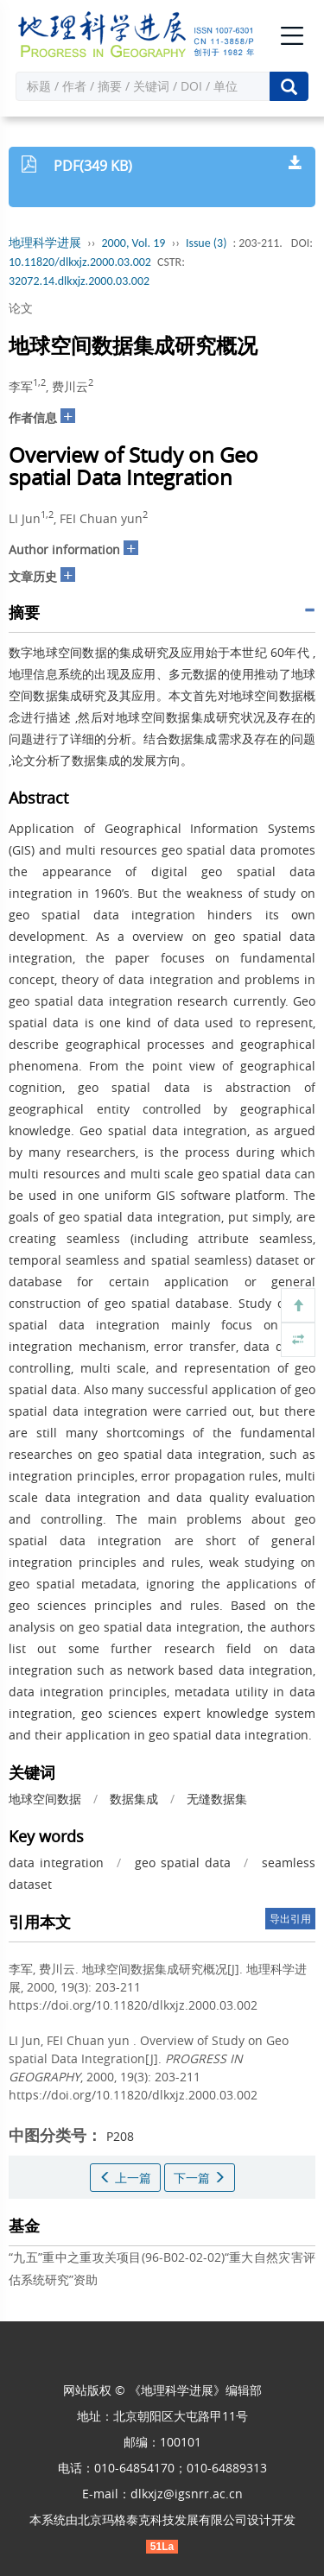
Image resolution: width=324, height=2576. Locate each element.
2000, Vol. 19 (134, 243)
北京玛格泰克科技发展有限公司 (162, 2519)
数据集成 (134, 1798)
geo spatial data (182, 1862)
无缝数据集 (217, 1798)
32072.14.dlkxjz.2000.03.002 (79, 281)
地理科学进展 (45, 243)
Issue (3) (206, 243)
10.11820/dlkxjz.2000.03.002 (80, 262)
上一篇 (125, 2177)
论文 (21, 308)
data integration (56, 1862)
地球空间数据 (45, 1798)
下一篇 (200, 2177)
